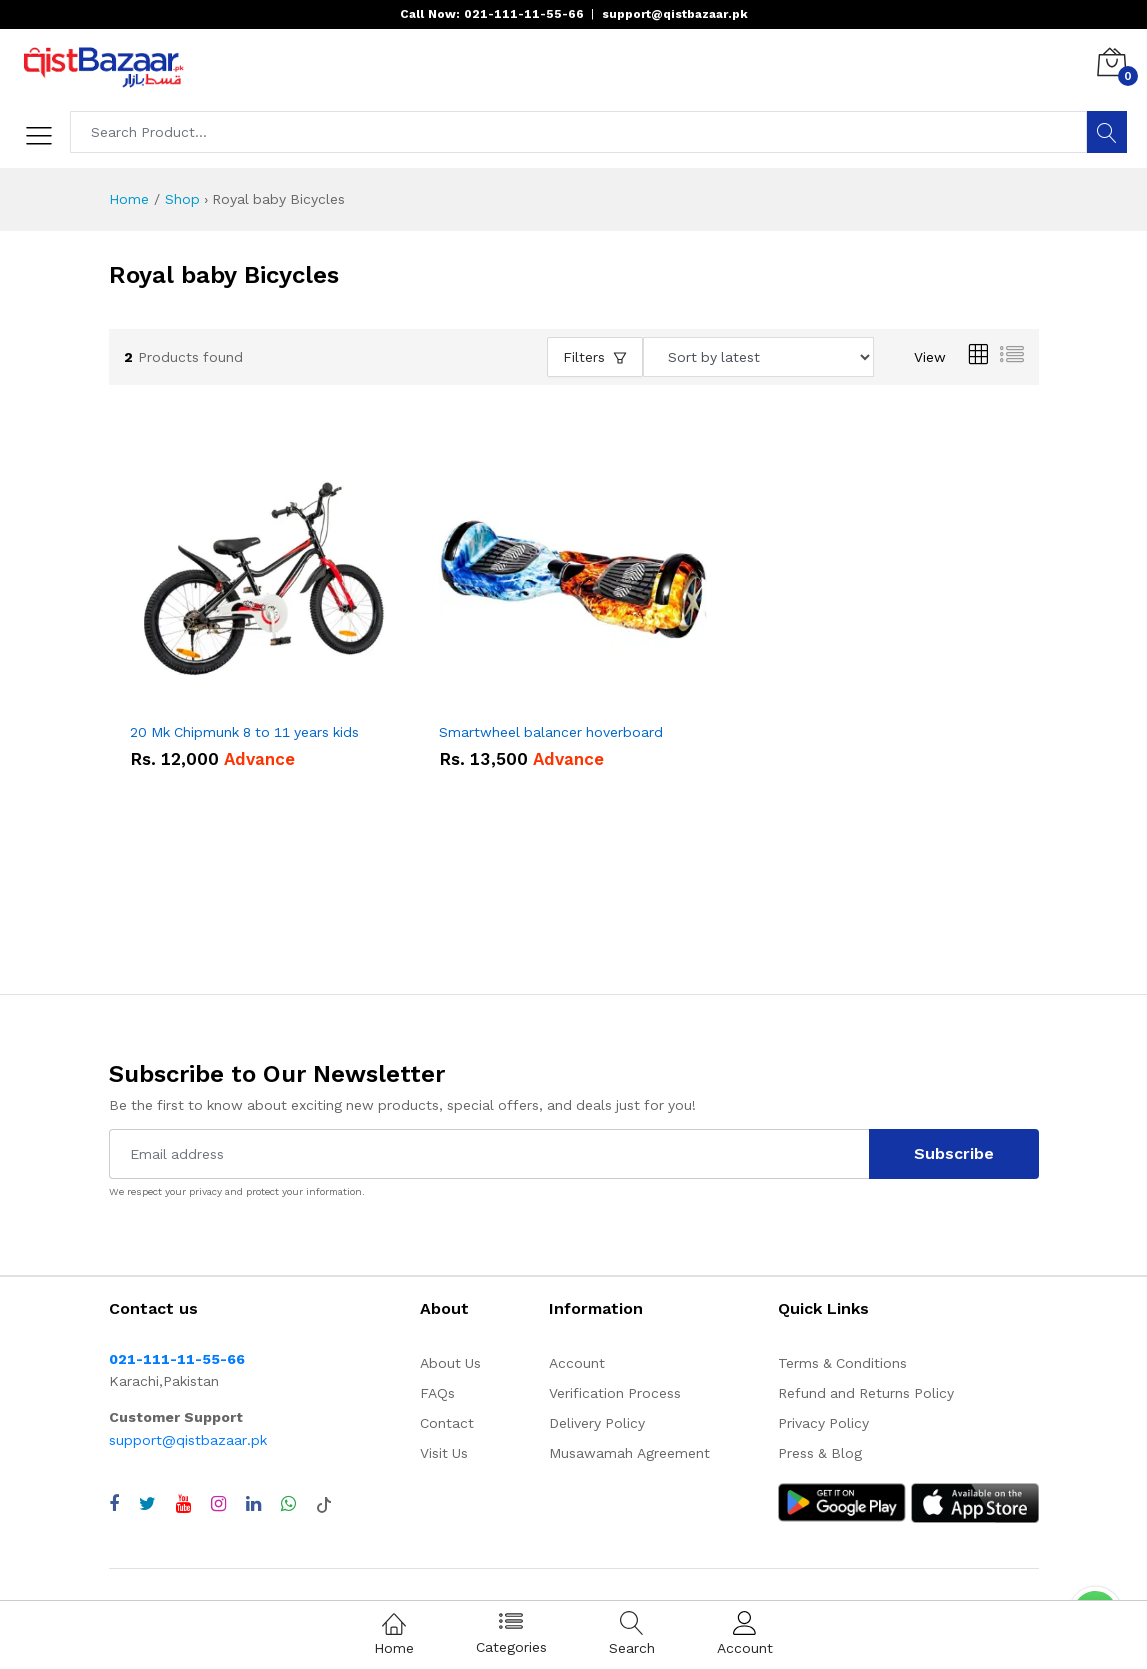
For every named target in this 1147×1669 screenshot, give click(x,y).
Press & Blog (820, 1453)
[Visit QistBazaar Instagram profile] (218, 1504)
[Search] (1107, 132)
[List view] (1012, 357)
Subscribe (954, 1153)
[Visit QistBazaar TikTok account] (324, 1504)
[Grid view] (978, 357)
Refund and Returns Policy (866, 1393)
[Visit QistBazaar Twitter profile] (147, 1504)
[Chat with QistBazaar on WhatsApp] (288, 1504)
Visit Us (444, 1453)
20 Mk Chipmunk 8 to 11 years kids (244, 732)
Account (577, 1363)
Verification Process (615, 1393)
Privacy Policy (823, 1423)
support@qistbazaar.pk (188, 1440)
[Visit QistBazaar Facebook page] (114, 1504)
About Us (450, 1363)
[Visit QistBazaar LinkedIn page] (253, 1504)
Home (129, 199)
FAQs (437, 1393)
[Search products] (579, 132)
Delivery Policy (597, 1423)
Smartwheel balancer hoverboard (551, 732)
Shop (182, 199)
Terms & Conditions (842, 1363)
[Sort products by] (758, 357)
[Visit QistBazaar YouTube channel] (183, 1504)
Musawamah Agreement (629, 1453)
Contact (447, 1423)
